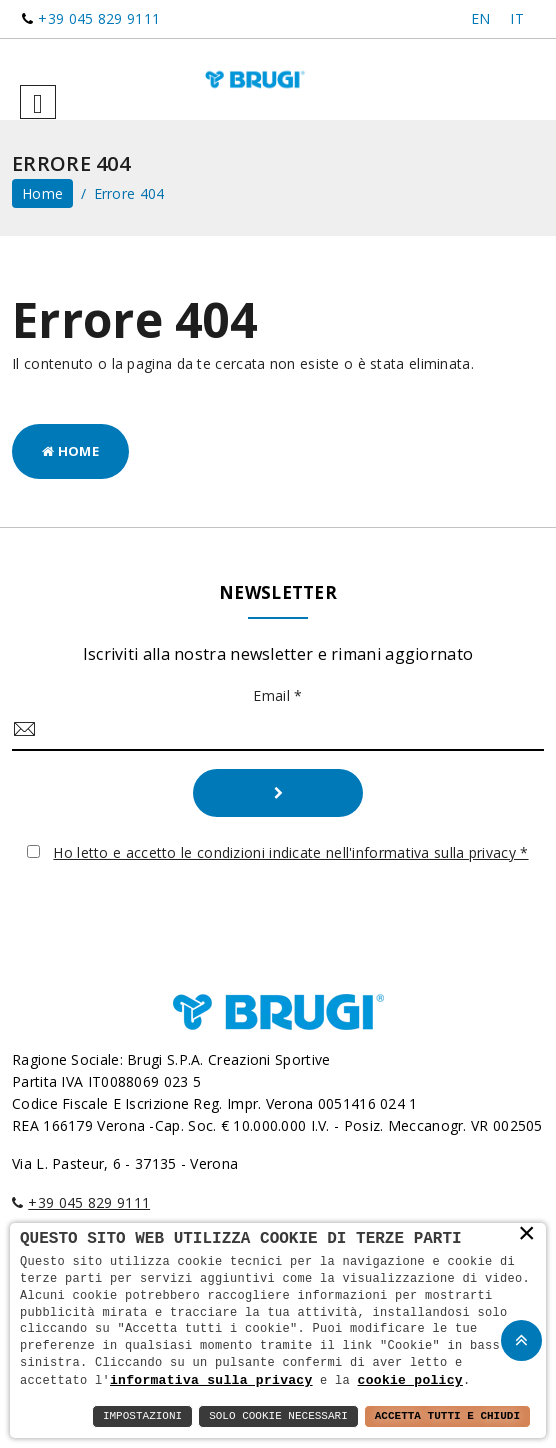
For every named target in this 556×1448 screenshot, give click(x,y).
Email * (277, 695)
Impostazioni (142, 1416)
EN (481, 18)
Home (70, 451)
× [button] (527, 1234)
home (42, 193)
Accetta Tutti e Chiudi (447, 1416)
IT (517, 18)
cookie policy (410, 1380)
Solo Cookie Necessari (278, 1416)
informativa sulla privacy (211, 1380)
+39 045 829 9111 (99, 18)
